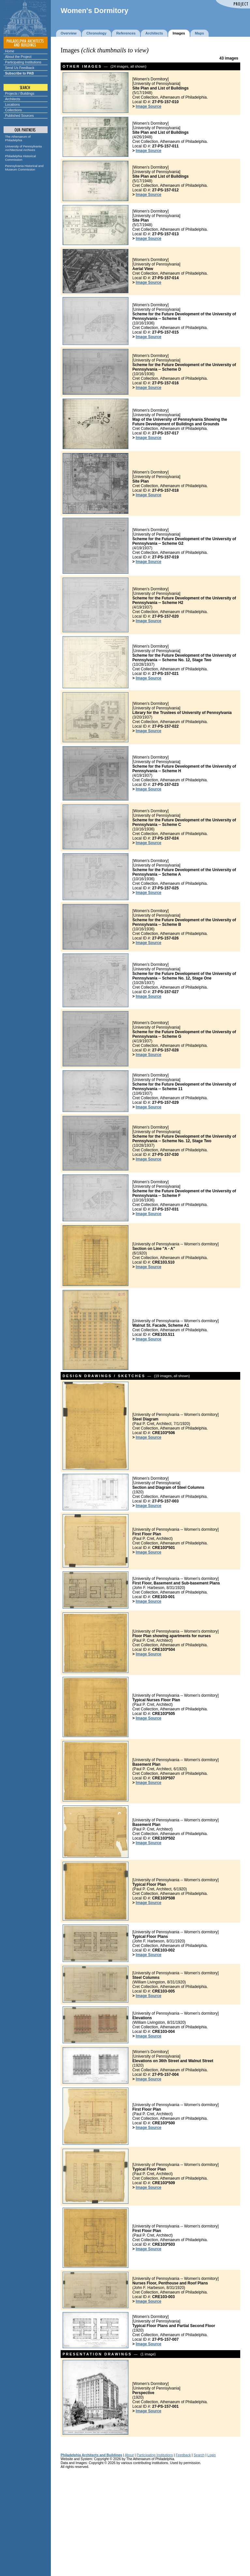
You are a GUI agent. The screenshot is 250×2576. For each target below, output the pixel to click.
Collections (13, 110)
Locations (12, 104)
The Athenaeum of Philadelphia (18, 138)
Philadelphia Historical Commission (20, 157)
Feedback (183, 2455)
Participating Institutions (23, 62)
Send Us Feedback (20, 68)
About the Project (18, 57)
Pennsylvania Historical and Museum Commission (24, 167)
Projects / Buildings (20, 93)
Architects (12, 99)
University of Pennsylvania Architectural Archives (23, 148)
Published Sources (19, 115)
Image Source (148, 106)
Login (211, 2455)
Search (199, 2455)
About (129, 2455)
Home (9, 51)
